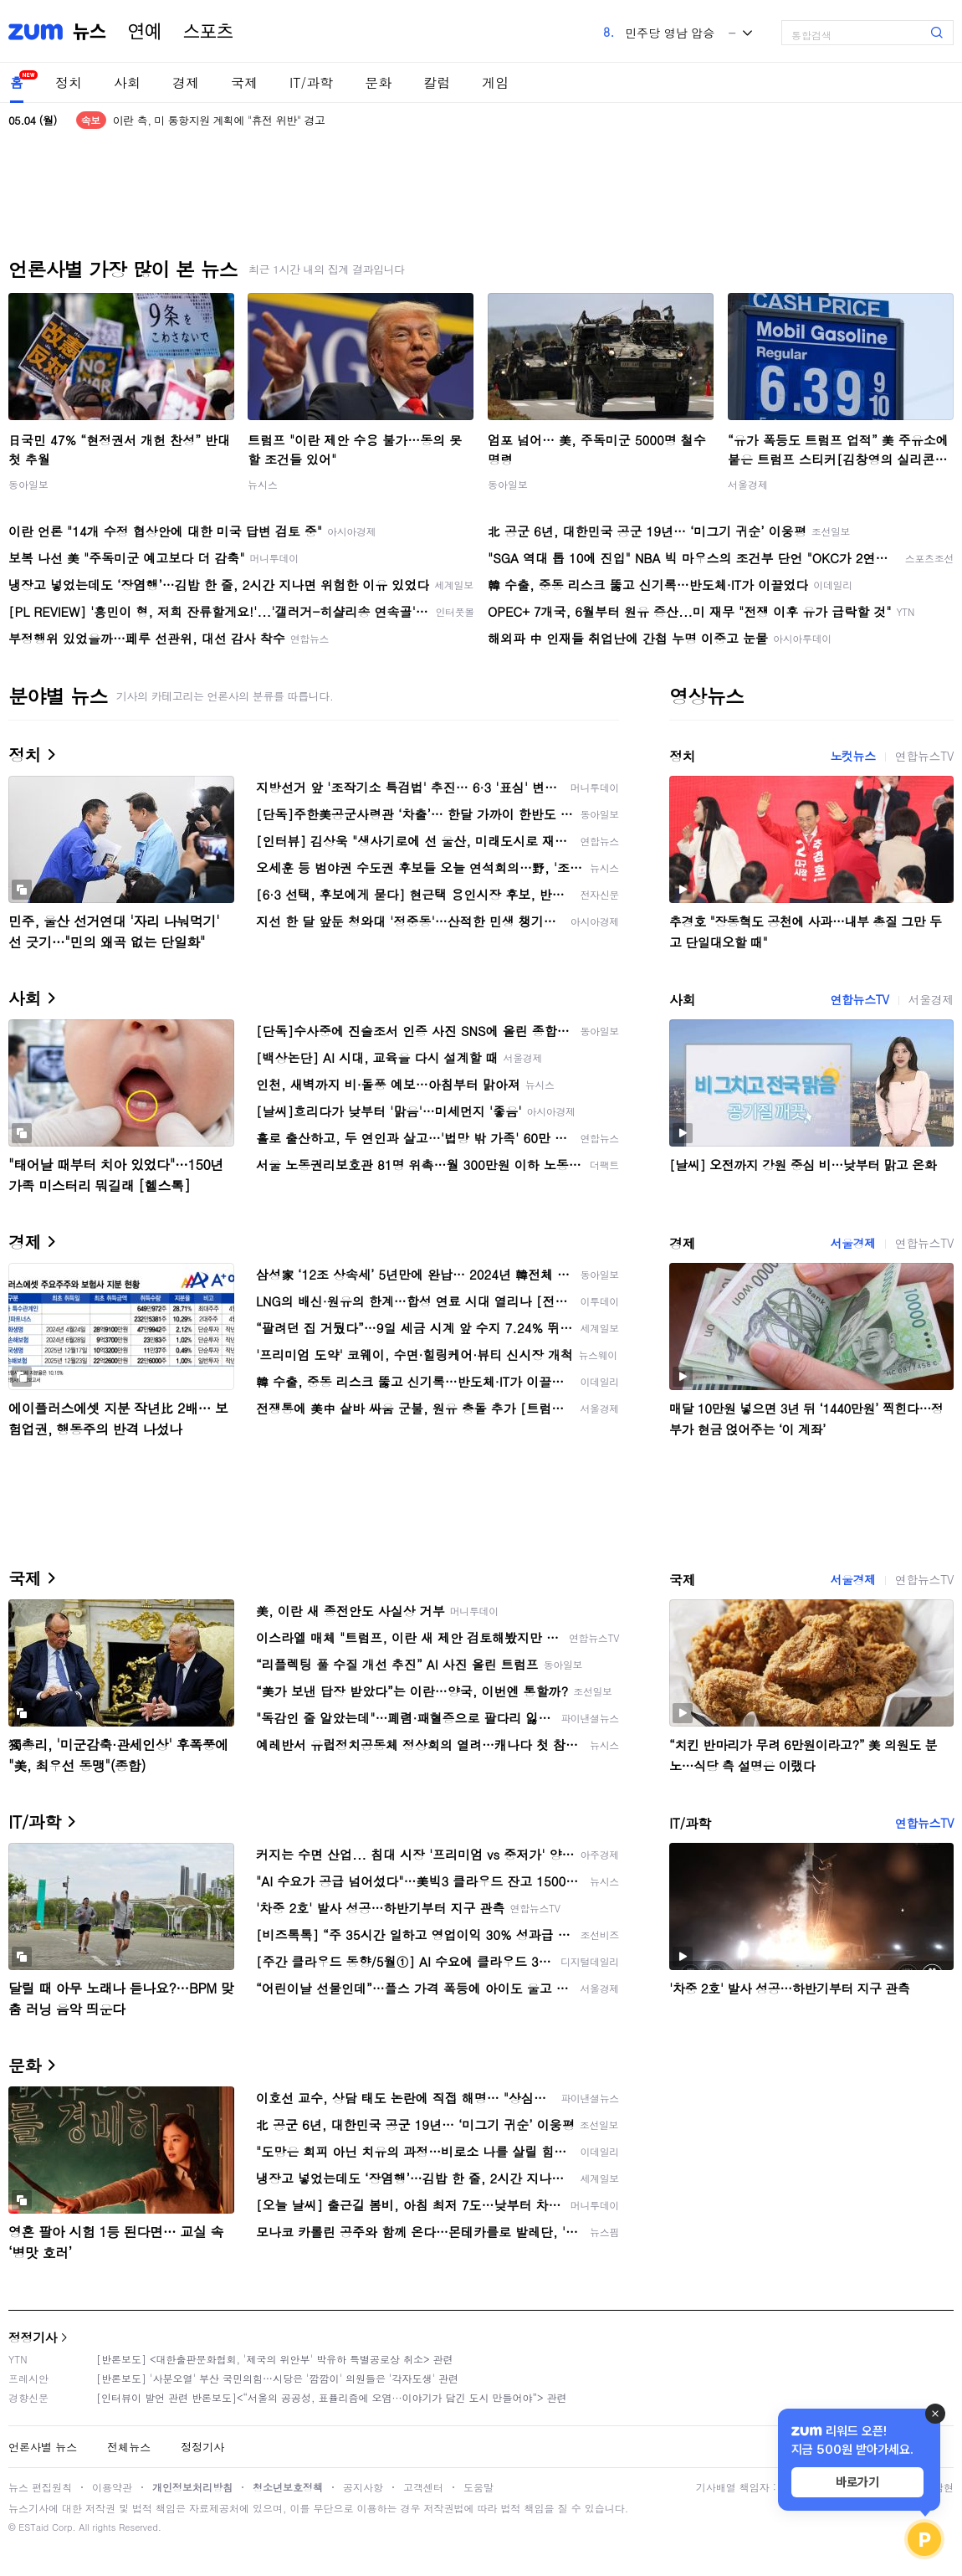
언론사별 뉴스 (42, 2447)
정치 (68, 82)
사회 (127, 82)
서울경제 (748, 484)
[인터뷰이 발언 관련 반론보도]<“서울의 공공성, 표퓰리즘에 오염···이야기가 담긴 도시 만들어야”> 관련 (331, 2397)
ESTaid (33, 2527)
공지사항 (363, 2487)
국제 (244, 82)
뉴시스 (263, 484)
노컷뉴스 (852, 755)
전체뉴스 (129, 2447)
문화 (378, 82)
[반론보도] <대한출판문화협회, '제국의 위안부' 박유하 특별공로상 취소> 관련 (274, 2359)
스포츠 (208, 32)
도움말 (478, 2487)
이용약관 (112, 2487)
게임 (495, 82)
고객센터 (423, 2487)
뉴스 (89, 32)
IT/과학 (311, 82)
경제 (185, 82)
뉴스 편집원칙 (40, 2487)
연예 (144, 32)
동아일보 (28, 484)
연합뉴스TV (924, 755)
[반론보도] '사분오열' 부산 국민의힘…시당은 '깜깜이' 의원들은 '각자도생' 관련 (277, 2378)
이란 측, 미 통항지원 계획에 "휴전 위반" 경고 (219, 120)
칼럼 (436, 82)
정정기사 (32, 2337)
